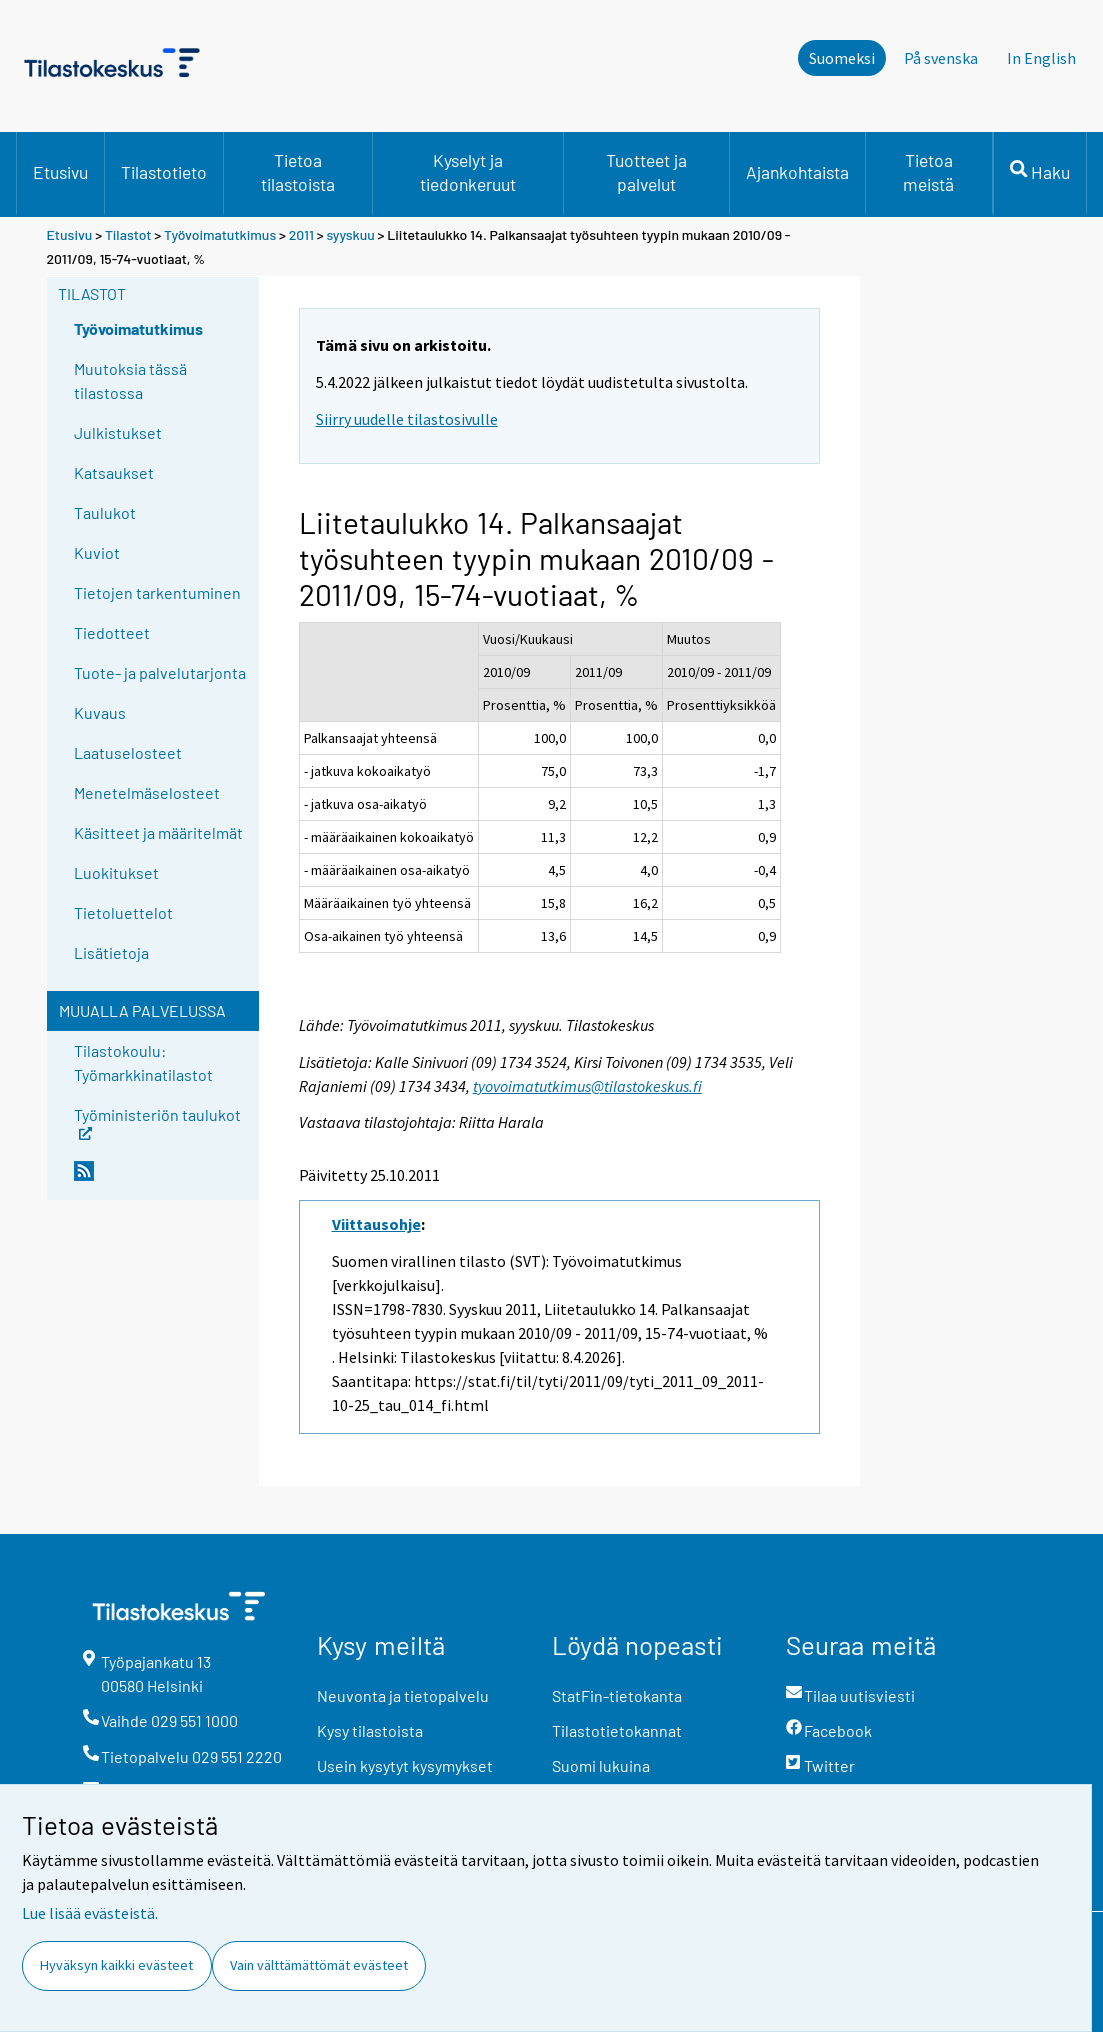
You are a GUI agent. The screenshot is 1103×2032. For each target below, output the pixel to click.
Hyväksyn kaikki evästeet (116, 1965)
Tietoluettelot (123, 912)
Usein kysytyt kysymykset (405, 1765)
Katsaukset (114, 472)
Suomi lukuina (601, 1765)
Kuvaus (100, 712)
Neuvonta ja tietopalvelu (403, 1695)
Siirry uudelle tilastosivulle (407, 419)
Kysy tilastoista (370, 1730)
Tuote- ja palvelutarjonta (160, 672)
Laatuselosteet (128, 752)
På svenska (941, 58)
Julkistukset (118, 432)
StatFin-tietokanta (617, 1695)
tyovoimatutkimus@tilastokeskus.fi (587, 1086)
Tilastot (128, 234)
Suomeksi (842, 58)
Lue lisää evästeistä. (90, 1913)
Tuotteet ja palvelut (646, 172)
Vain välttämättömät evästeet (319, 1965)
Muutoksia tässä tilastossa (130, 380)
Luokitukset (116, 872)
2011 (301, 234)
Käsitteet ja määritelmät (158, 832)
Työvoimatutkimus (220, 234)
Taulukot (105, 512)
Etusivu (60, 172)
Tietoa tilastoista (298, 172)
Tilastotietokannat (617, 1730)
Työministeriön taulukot (157, 1121)
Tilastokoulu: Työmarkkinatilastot (143, 1062)
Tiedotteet (112, 632)
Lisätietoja (111, 952)
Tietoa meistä (928, 172)
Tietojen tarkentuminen (157, 592)
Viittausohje (376, 1224)
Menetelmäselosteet (147, 792)
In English (1041, 58)
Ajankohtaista (797, 172)
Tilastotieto (164, 172)
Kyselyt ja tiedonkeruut (468, 172)
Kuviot (97, 552)
